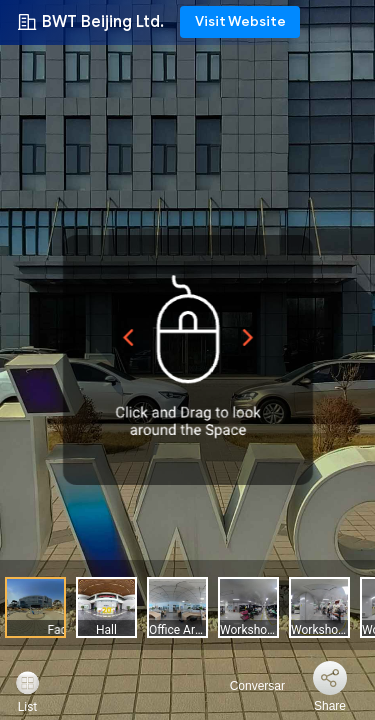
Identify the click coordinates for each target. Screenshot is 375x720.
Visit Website (240, 21)
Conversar (245, 686)
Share (330, 706)
